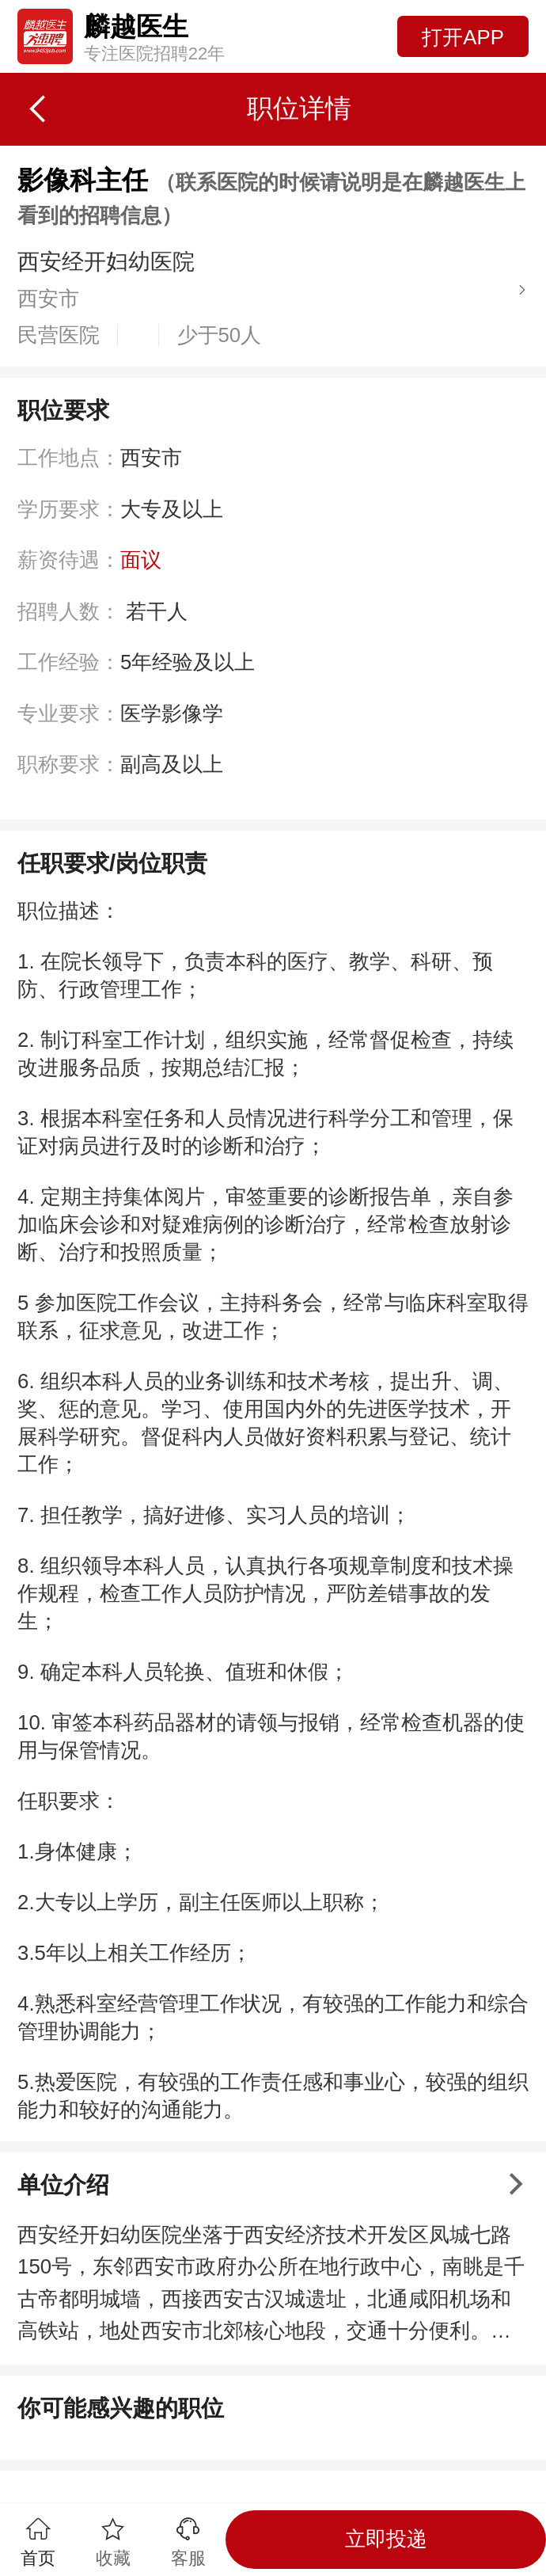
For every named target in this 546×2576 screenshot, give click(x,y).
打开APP (463, 37)
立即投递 (386, 2539)
